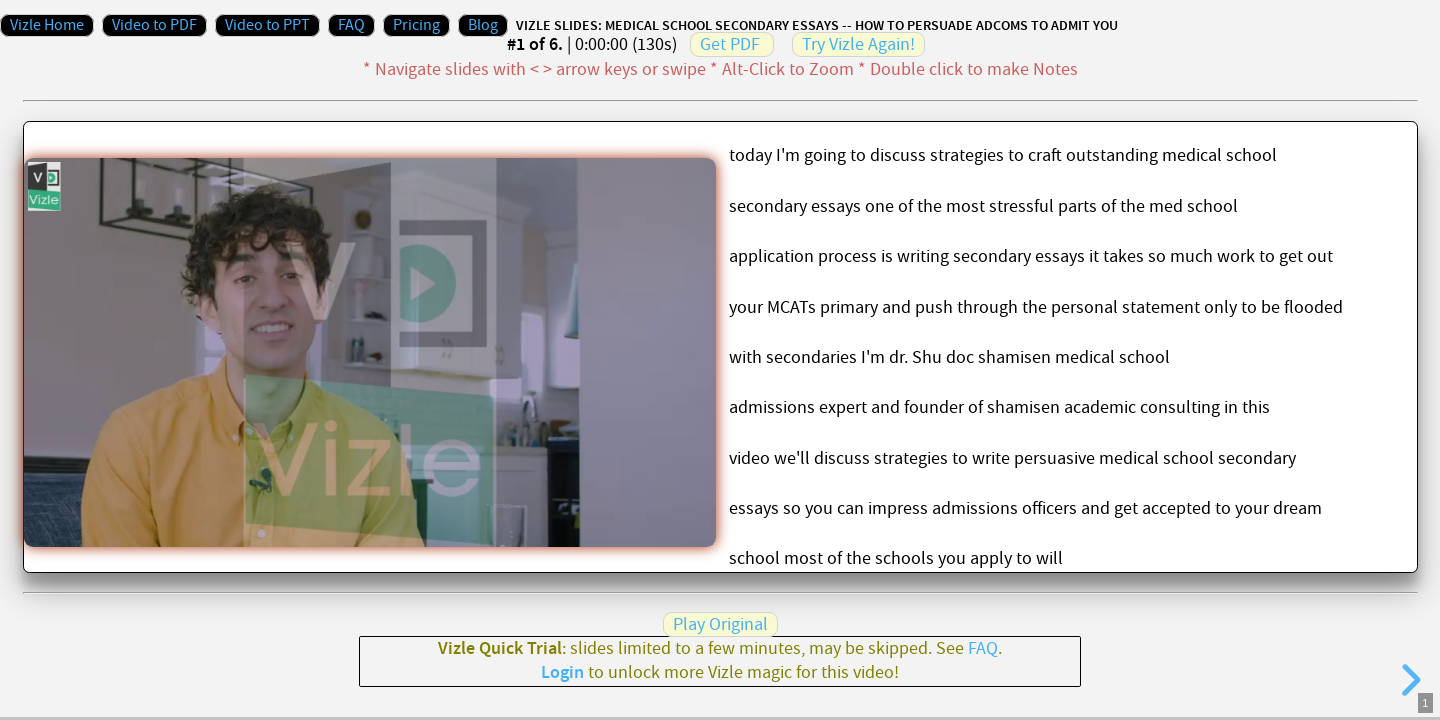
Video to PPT (267, 25)
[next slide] (1408, 680)
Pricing (416, 25)
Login (562, 673)
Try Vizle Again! (858, 44)
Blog (483, 25)
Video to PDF (154, 25)
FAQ (351, 25)
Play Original (720, 624)
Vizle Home (47, 25)
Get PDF (730, 44)
